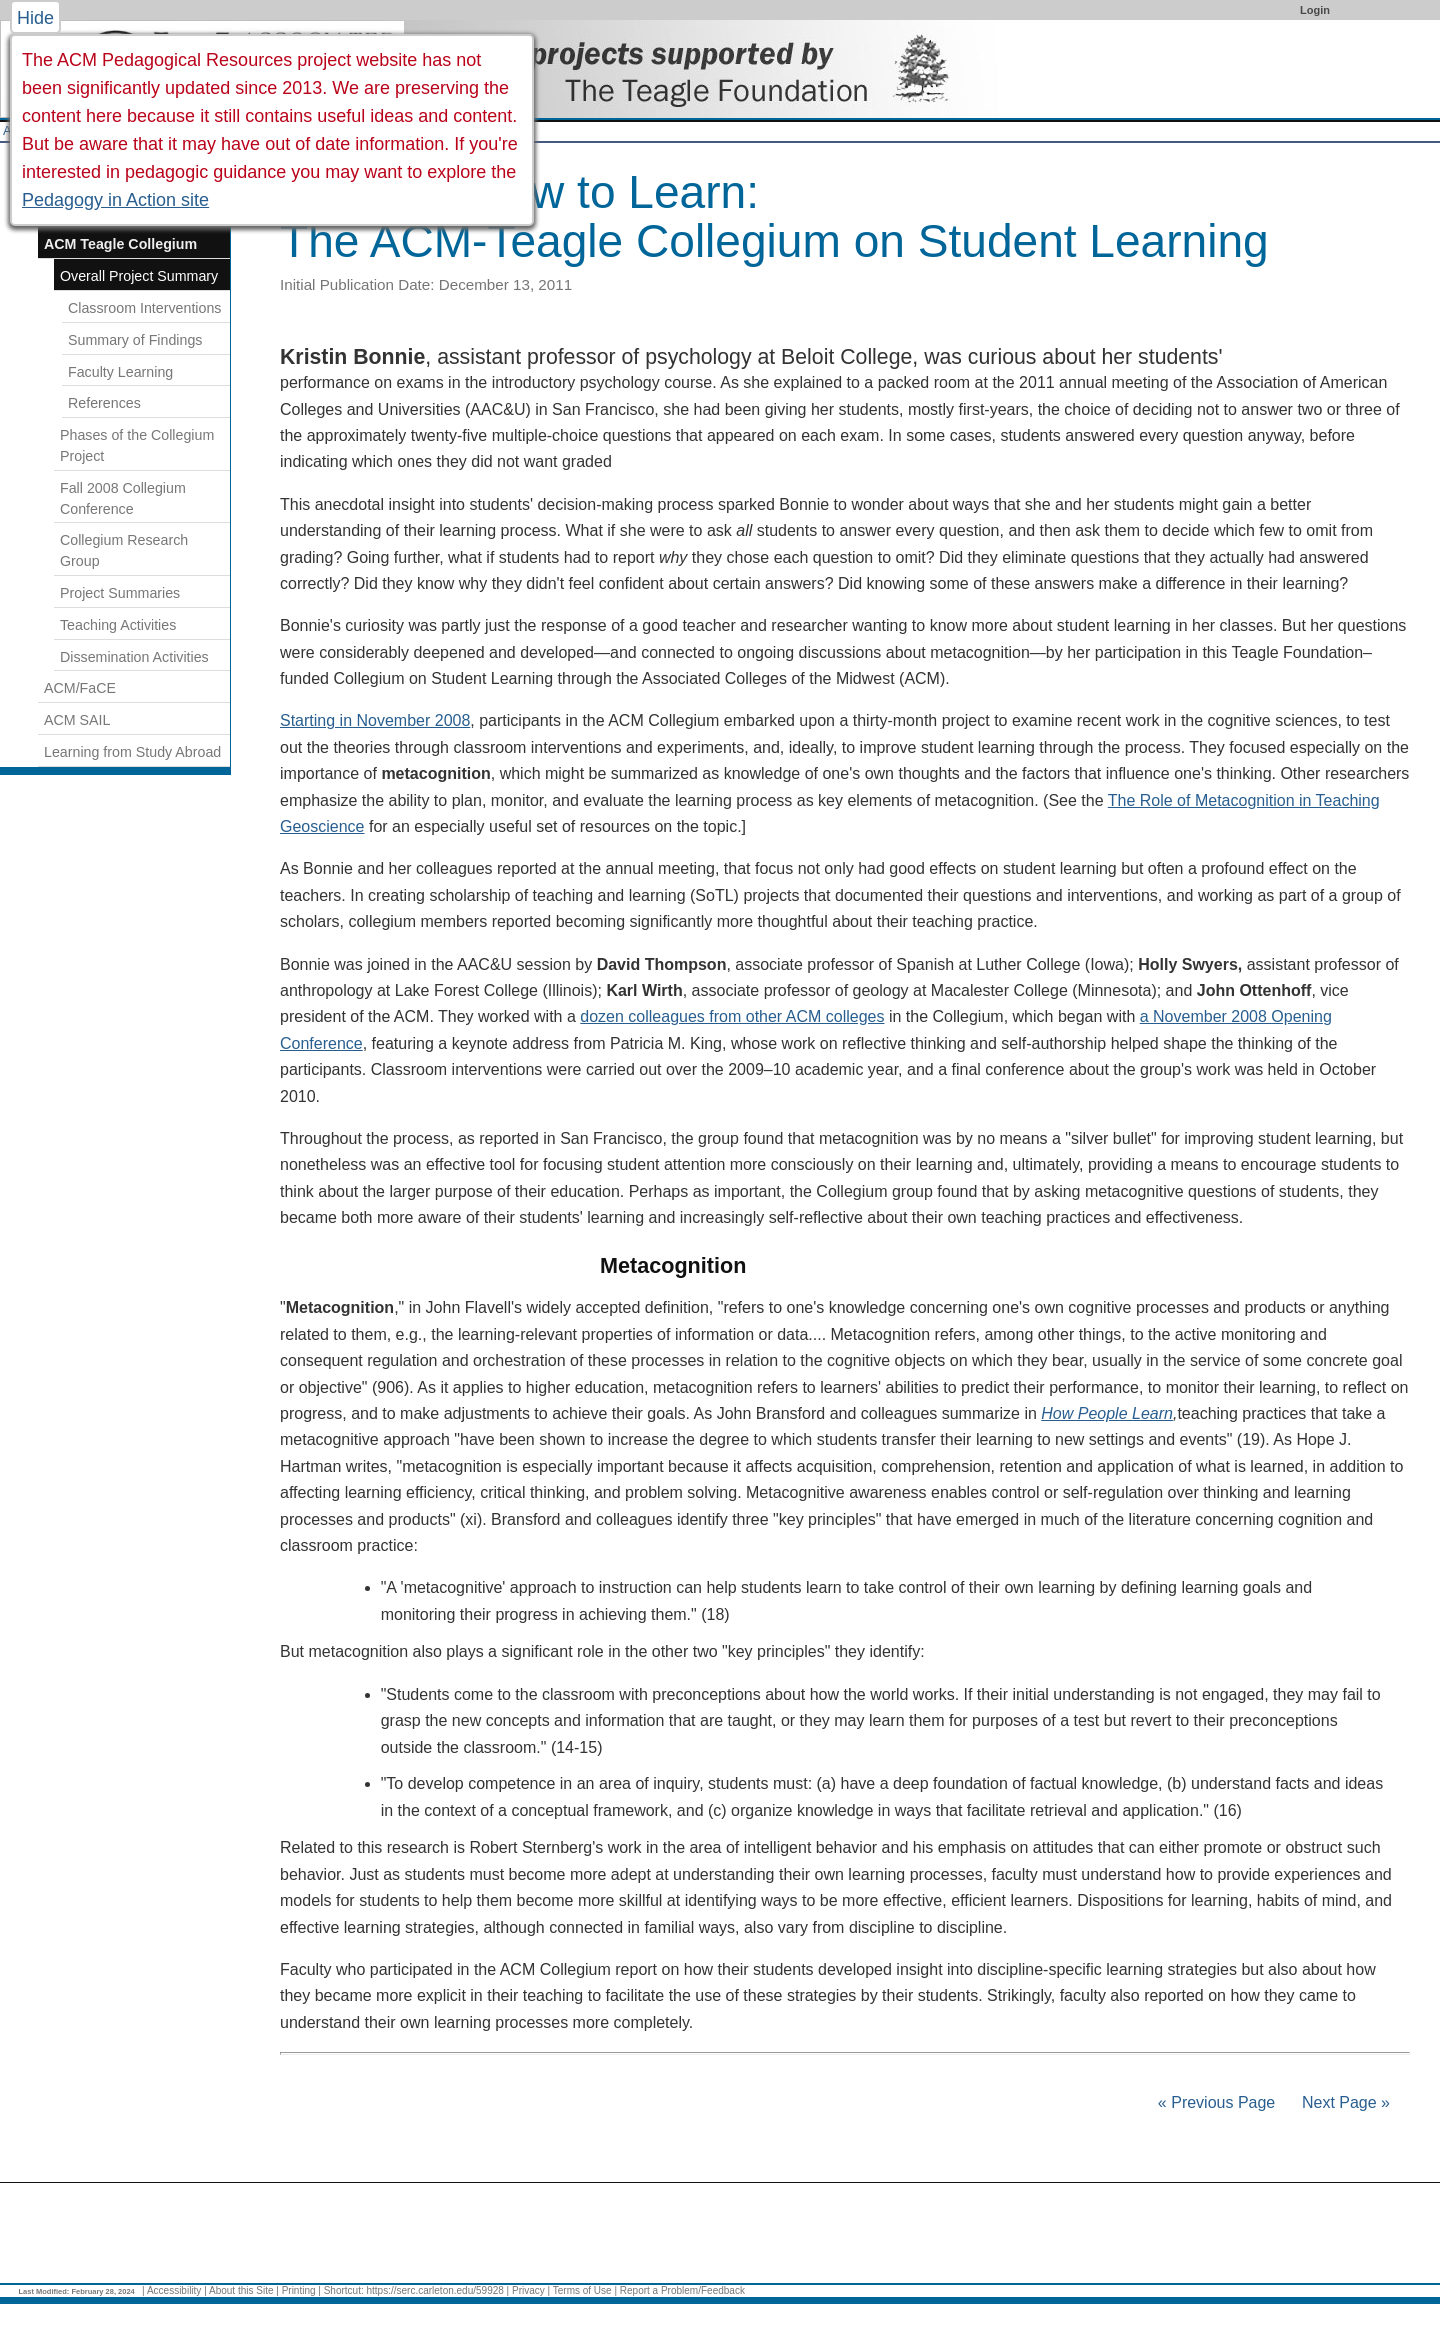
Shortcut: (344, 2290)
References (104, 403)
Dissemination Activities (134, 657)
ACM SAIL (77, 720)
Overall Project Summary (139, 276)
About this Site (241, 2290)
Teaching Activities (118, 625)
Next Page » (1344, 2102)
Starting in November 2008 (375, 720)
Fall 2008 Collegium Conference (123, 498)
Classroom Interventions (144, 308)
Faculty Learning (120, 372)
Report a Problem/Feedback (682, 2290)
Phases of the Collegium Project (137, 445)
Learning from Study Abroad (132, 752)
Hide (35, 18)
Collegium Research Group (124, 550)
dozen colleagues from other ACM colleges (732, 1016)
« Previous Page (1216, 2102)
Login (1315, 10)
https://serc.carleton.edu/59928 (435, 2290)
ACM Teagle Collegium (120, 244)
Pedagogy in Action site (115, 200)
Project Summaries (120, 593)
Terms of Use (582, 2290)
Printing (299, 2290)
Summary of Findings (135, 340)
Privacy (528, 2290)
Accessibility (174, 2290)
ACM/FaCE (80, 688)
